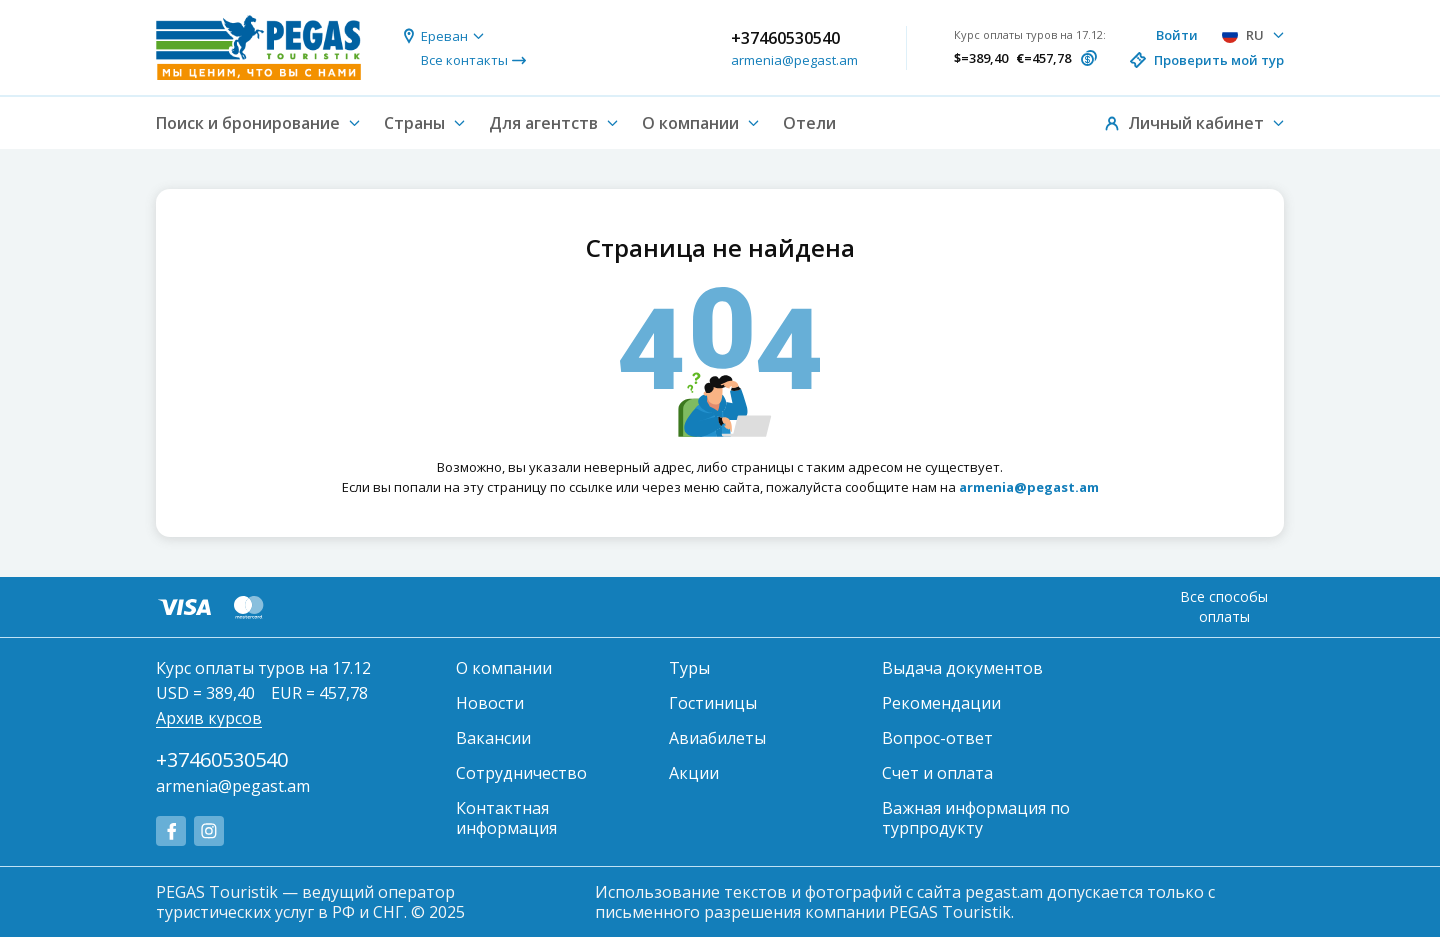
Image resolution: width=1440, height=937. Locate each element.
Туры (689, 668)
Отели (809, 123)
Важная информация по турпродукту (976, 818)
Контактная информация (506, 818)
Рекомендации (941, 703)
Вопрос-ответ (937, 738)
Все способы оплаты (1224, 606)
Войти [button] (1177, 35)
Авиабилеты (717, 738)
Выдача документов (962, 668)
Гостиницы (713, 703)
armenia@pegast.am (794, 60)
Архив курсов (209, 718)
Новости (490, 703)
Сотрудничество (521, 773)
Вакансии (493, 738)
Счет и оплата (937, 773)
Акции (694, 773)
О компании (504, 668)
